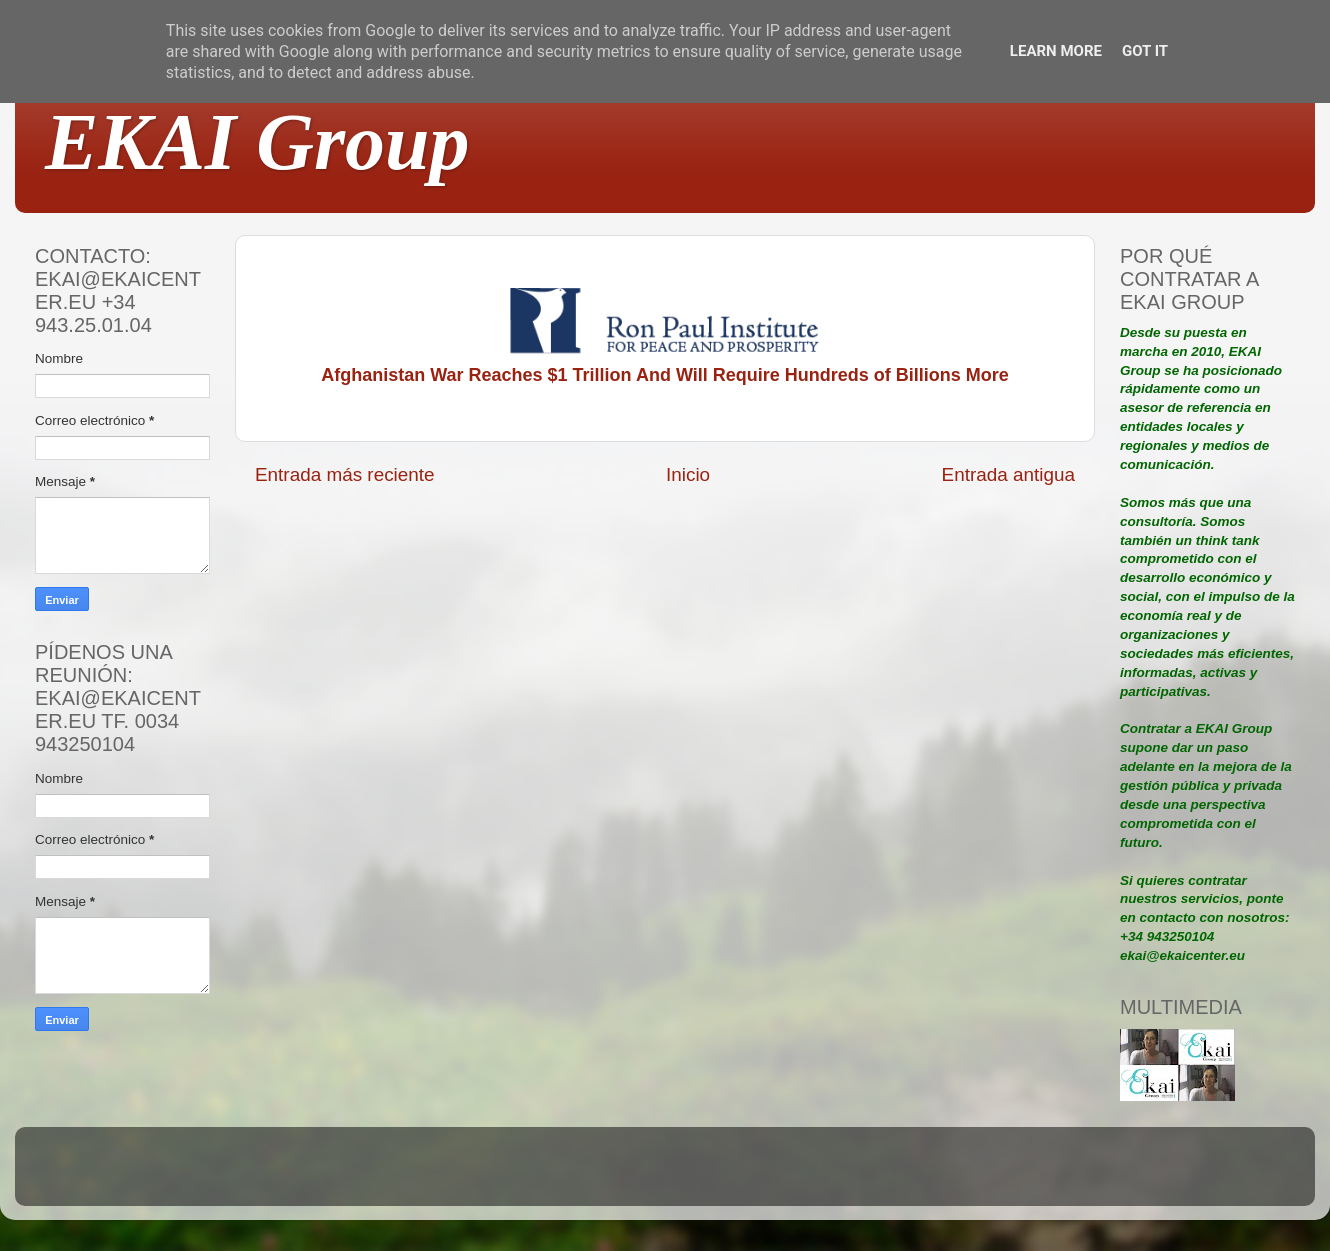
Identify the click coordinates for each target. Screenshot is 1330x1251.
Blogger (796, 1175)
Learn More (1056, 51)
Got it (1145, 51)
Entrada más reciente (345, 474)
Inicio (688, 474)
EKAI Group (257, 142)
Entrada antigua (1008, 474)
